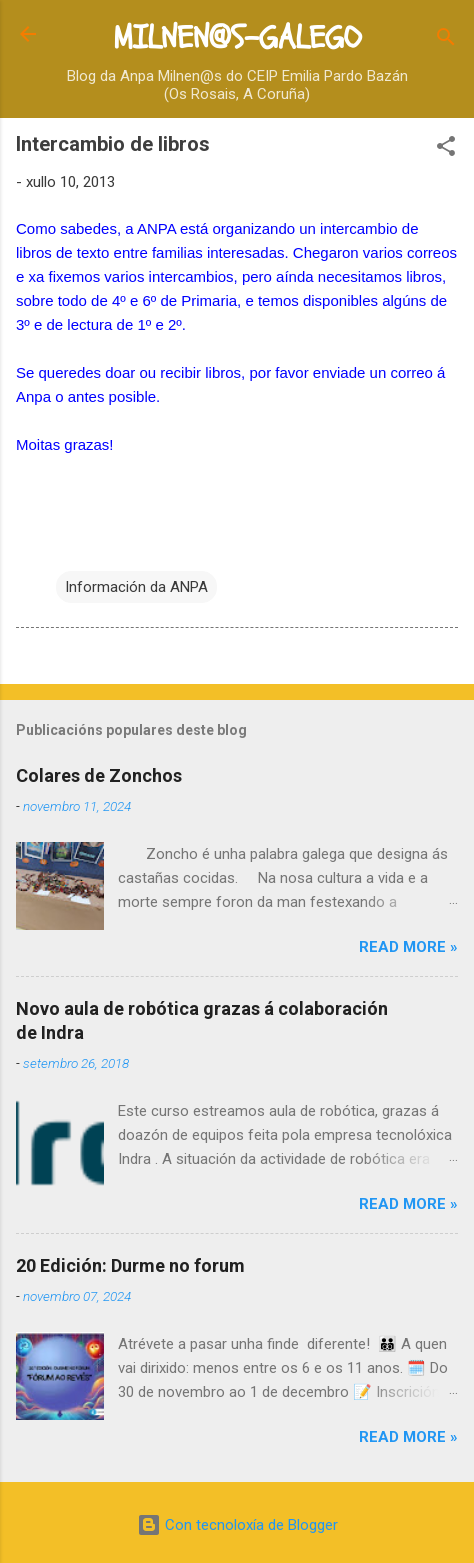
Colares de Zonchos (99, 775)
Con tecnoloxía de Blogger (237, 1525)
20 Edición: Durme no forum (130, 1265)
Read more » (408, 947)
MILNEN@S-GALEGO (237, 38)
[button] (446, 149)
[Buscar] (446, 40)
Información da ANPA (136, 587)
